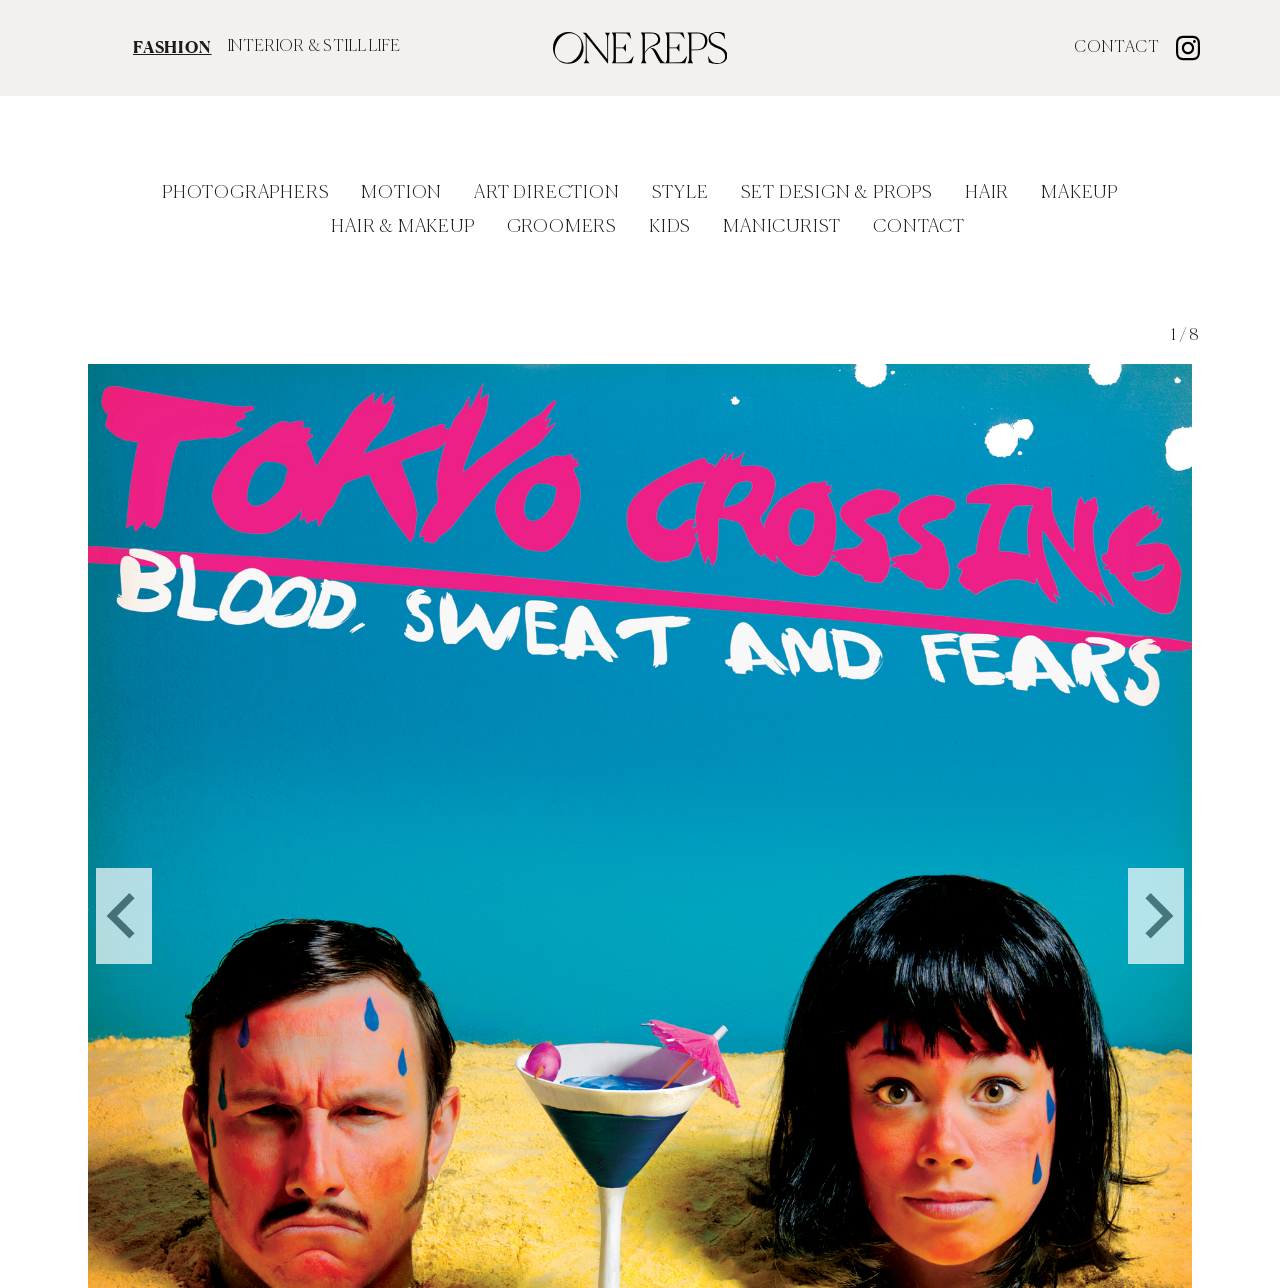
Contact (1117, 48)
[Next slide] (1156, 884)
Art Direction (546, 193)
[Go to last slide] (124, 884)
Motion (401, 193)
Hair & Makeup (402, 227)
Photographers (245, 193)
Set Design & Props (837, 193)
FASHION (172, 47)
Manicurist (782, 227)
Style (680, 193)
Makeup (1079, 193)
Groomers (562, 227)
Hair (987, 193)
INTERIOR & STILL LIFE (314, 47)
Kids (670, 227)
